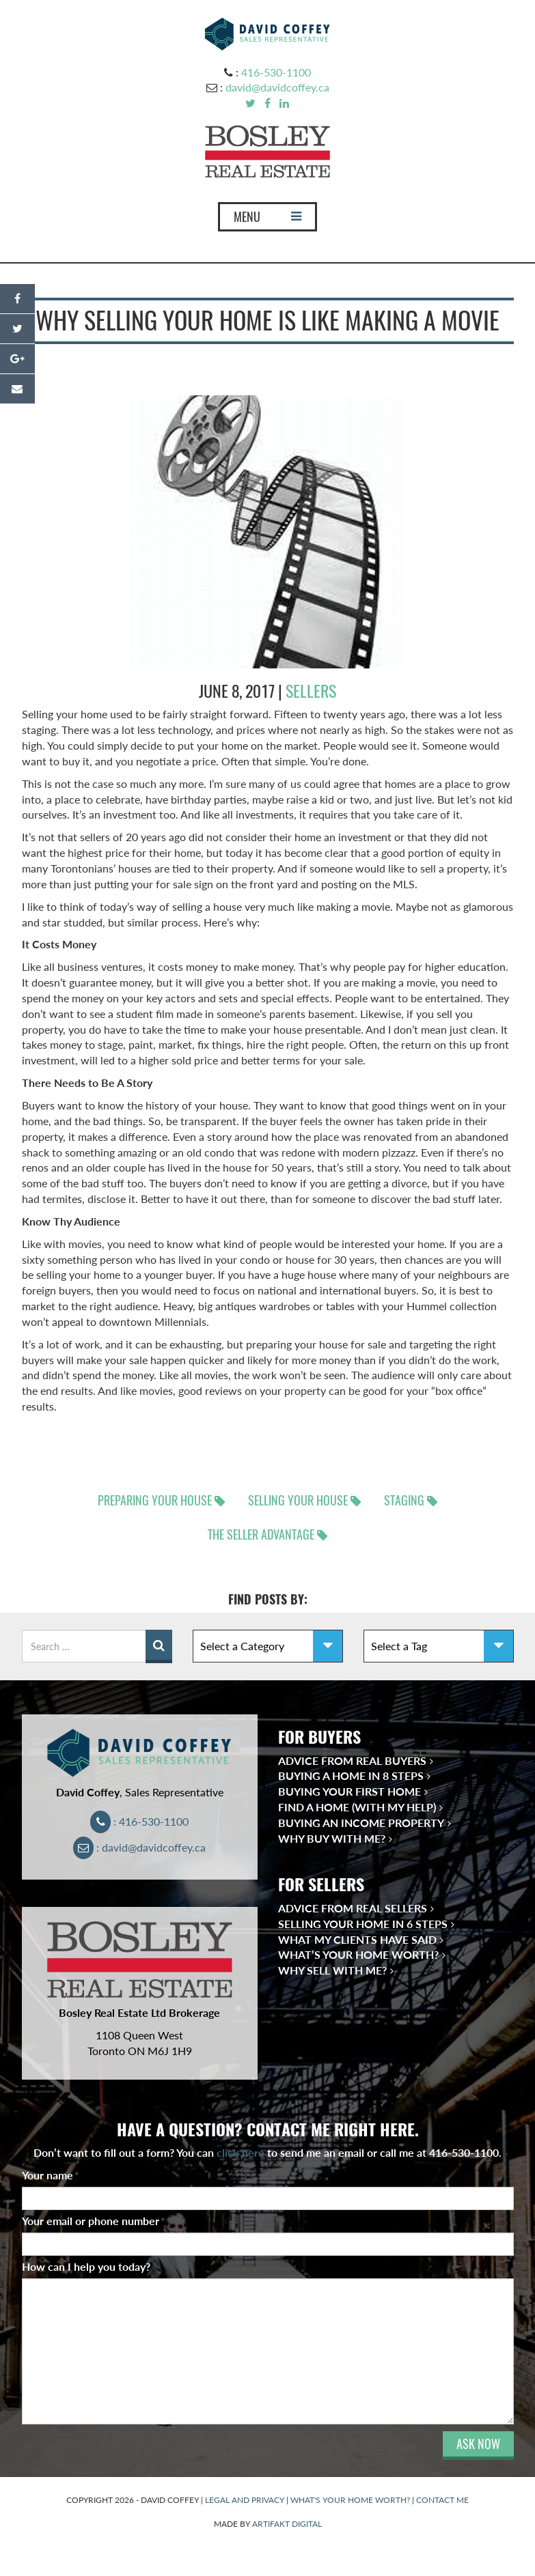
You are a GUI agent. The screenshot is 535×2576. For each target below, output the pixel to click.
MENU (267, 220)
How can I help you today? (86, 2266)
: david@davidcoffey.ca (139, 1847)
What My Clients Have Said (357, 1939)
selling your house (298, 1500)
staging (404, 1500)
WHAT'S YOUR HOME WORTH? (350, 2500)
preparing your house (155, 1500)
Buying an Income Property (361, 1822)
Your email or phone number (93, 2220)
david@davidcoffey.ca (277, 87)
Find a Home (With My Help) (357, 1806)
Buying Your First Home (349, 1791)
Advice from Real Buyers (352, 1760)
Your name (50, 2174)
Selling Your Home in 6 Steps (363, 1923)
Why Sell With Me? (332, 1970)
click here (240, 2152)
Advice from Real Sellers (352, 1907)
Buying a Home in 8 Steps (351, 1775)
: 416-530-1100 (139, 1821)
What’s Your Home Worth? (358, 1954)
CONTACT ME (442, 2500)
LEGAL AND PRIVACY (244, 2500)
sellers (311, 691)
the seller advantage (261, 1534)
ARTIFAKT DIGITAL (287, 2524)
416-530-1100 (276, 72)
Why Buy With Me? (331, 1838)
